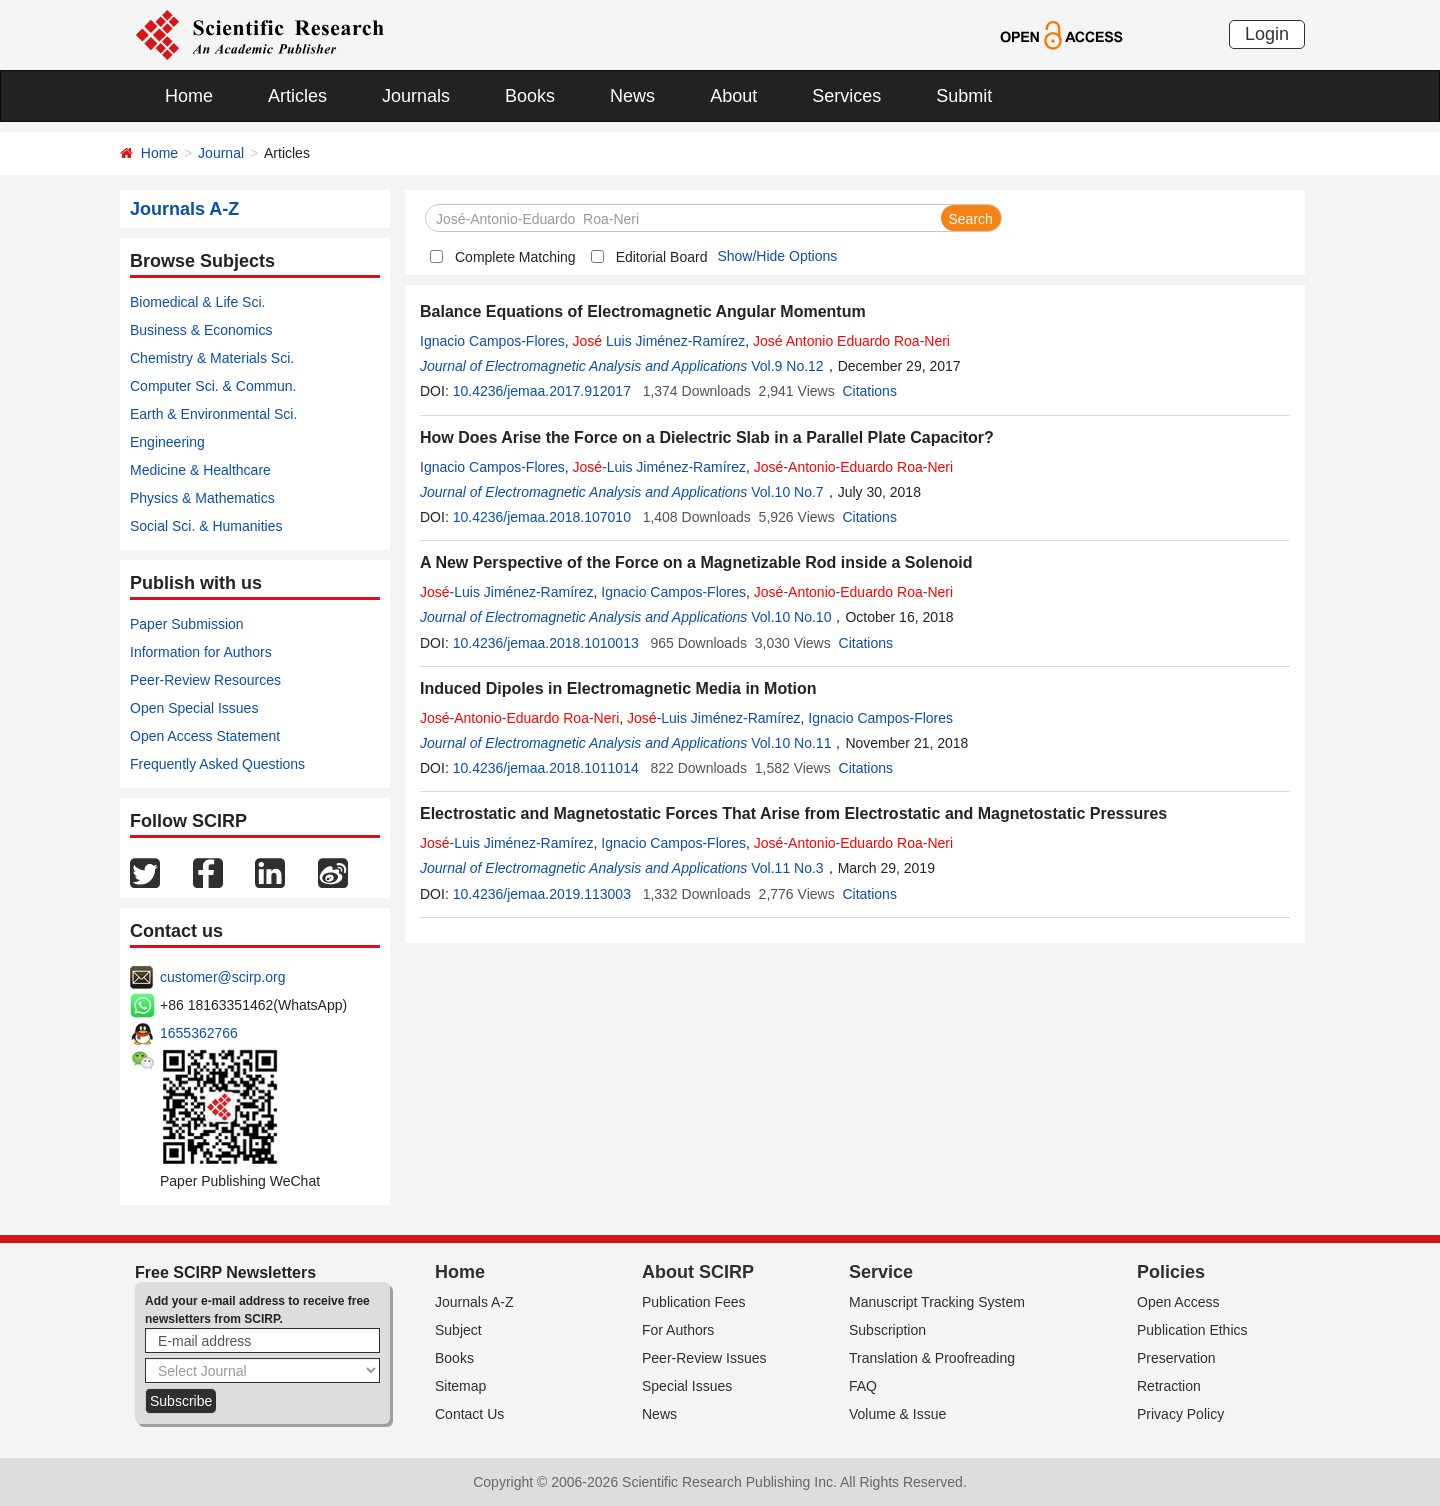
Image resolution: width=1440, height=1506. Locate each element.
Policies (1171, 1272)
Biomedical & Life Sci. (197, 302)
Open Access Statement (205, 736)
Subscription (887, 1330)
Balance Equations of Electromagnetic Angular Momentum (643, 311)
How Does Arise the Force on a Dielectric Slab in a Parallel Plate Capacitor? (707, 437)
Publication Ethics (1192, 1330)
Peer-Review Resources (205, 680)
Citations (869, 391)
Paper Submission (187, 624)
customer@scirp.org (222, 977)
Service (881, 1272)
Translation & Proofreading (932, 1358)
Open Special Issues (194, 708)
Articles (297, 96)
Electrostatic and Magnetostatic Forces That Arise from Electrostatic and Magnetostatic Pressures (793, 813)
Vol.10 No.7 (787, 492)
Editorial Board (662, 257)
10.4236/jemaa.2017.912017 (542, 391)
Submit (964, 96)
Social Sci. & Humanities (206, 526)
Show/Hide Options (777, 256)
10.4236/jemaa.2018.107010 (542, 517)
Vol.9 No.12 (787, 366)
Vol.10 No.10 (791, 617)
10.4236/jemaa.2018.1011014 (546, 768)
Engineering (167, 442)
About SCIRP (698, 1272)
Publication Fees (694, 1302)
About (733, 96)
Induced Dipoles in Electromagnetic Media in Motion (618, 688)
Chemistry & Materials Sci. (212, 358)
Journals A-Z (474, 1302)
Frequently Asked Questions (217, 764)
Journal (221, 153)
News (632, 96)
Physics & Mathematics (202, 498)
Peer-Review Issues (704, 1358)
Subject (458, 1330)
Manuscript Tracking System (937, 1302)
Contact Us (469, 1414)
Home (189, 96)
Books (530, 96)
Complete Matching (515, 257)
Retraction (1169, 1386)
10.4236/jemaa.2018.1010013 (546, 643)
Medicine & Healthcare (200, 470)
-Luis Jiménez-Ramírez (660, 467)
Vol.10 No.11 (791, 743)
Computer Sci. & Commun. (213, 386)
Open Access (1178, 1302)
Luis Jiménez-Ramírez (659, 341)
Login (1267, 34)
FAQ (863, 1386)
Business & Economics (201, 330)
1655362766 (199, 1033)
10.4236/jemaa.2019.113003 (542, 894)
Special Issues (687, 1386)
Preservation (1176, 1358)
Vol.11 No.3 (787, 868)
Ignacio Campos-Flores (492, 341)
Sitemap (460, 1386)
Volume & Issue (897, 1414)
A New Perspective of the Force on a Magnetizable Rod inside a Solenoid (696, 562)
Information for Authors (201, 652)
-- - (853, 467)
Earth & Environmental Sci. (213, 414)
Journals (416, 96)
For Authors (678, 1330)
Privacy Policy (1180, 1414)
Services (846, 96)
